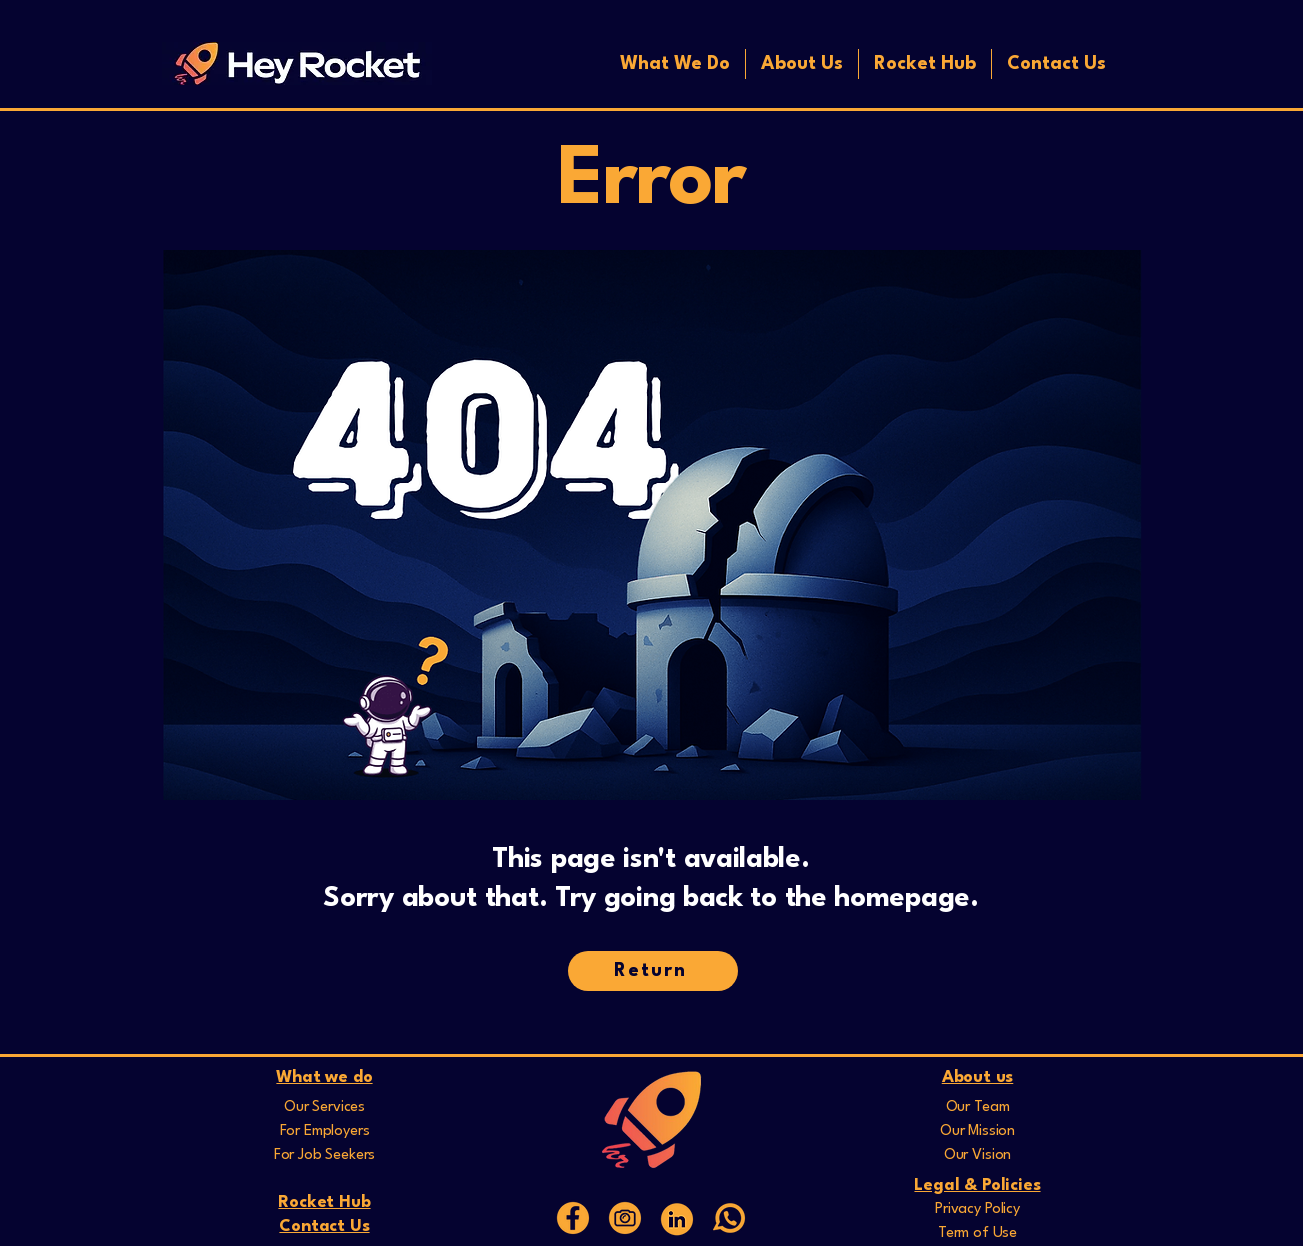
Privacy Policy (977, 1209)
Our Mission (977, 1131)
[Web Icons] (677, 1218)
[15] (573, 1218)
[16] (625, 1218)
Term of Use (977, 1233)
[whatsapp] (729, 1218)
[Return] (653, 971)
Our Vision (977, 1155)
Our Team (978, 1107)
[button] (675, 64)
